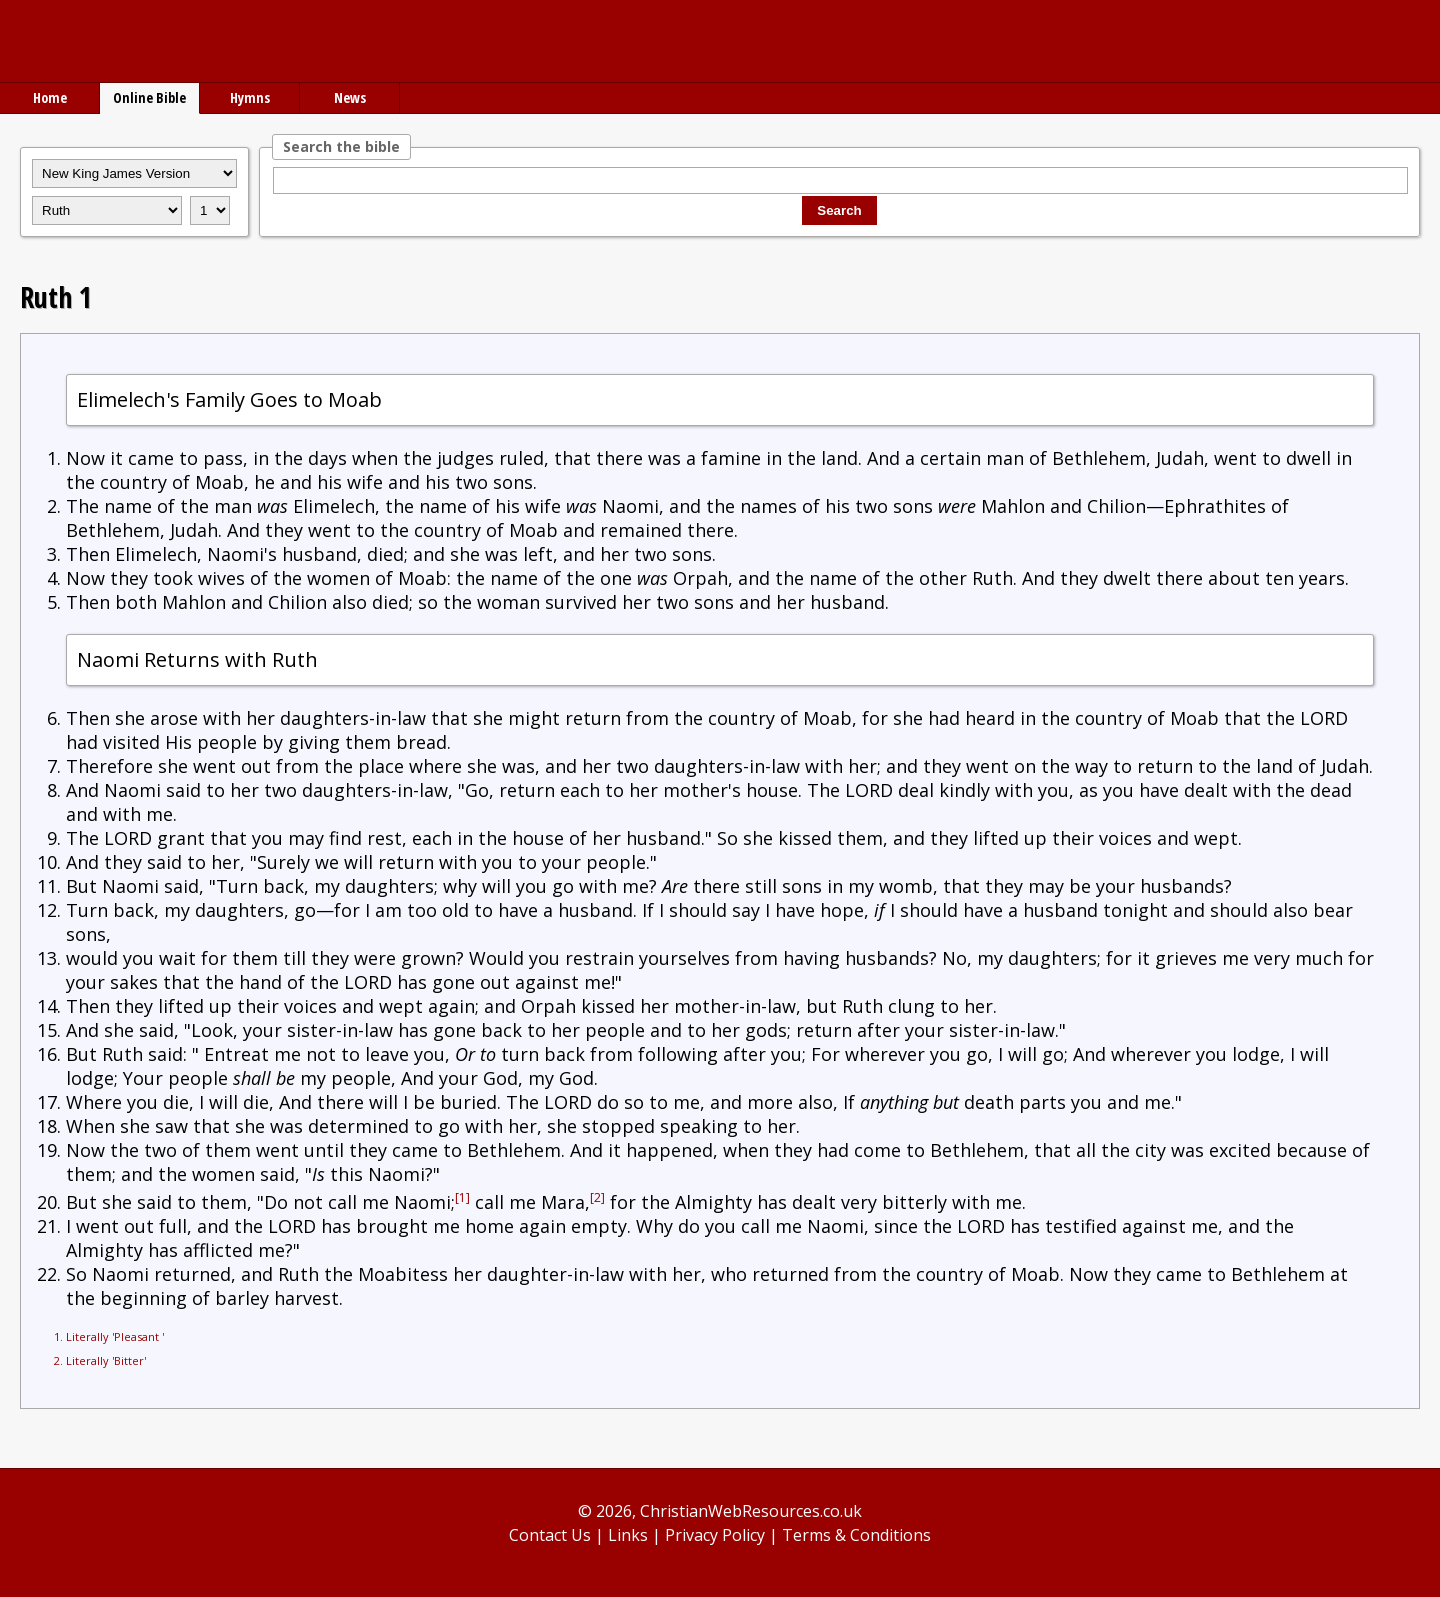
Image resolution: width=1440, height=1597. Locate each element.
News (350, 97)
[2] (597, 1197)
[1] (462, 1197)
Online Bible (149, 97)
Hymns (250, 97)
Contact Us (550, 1535)
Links (628, 1535)
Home (50, 97)
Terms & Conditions (856, 1535)
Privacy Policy (715, 1535)
